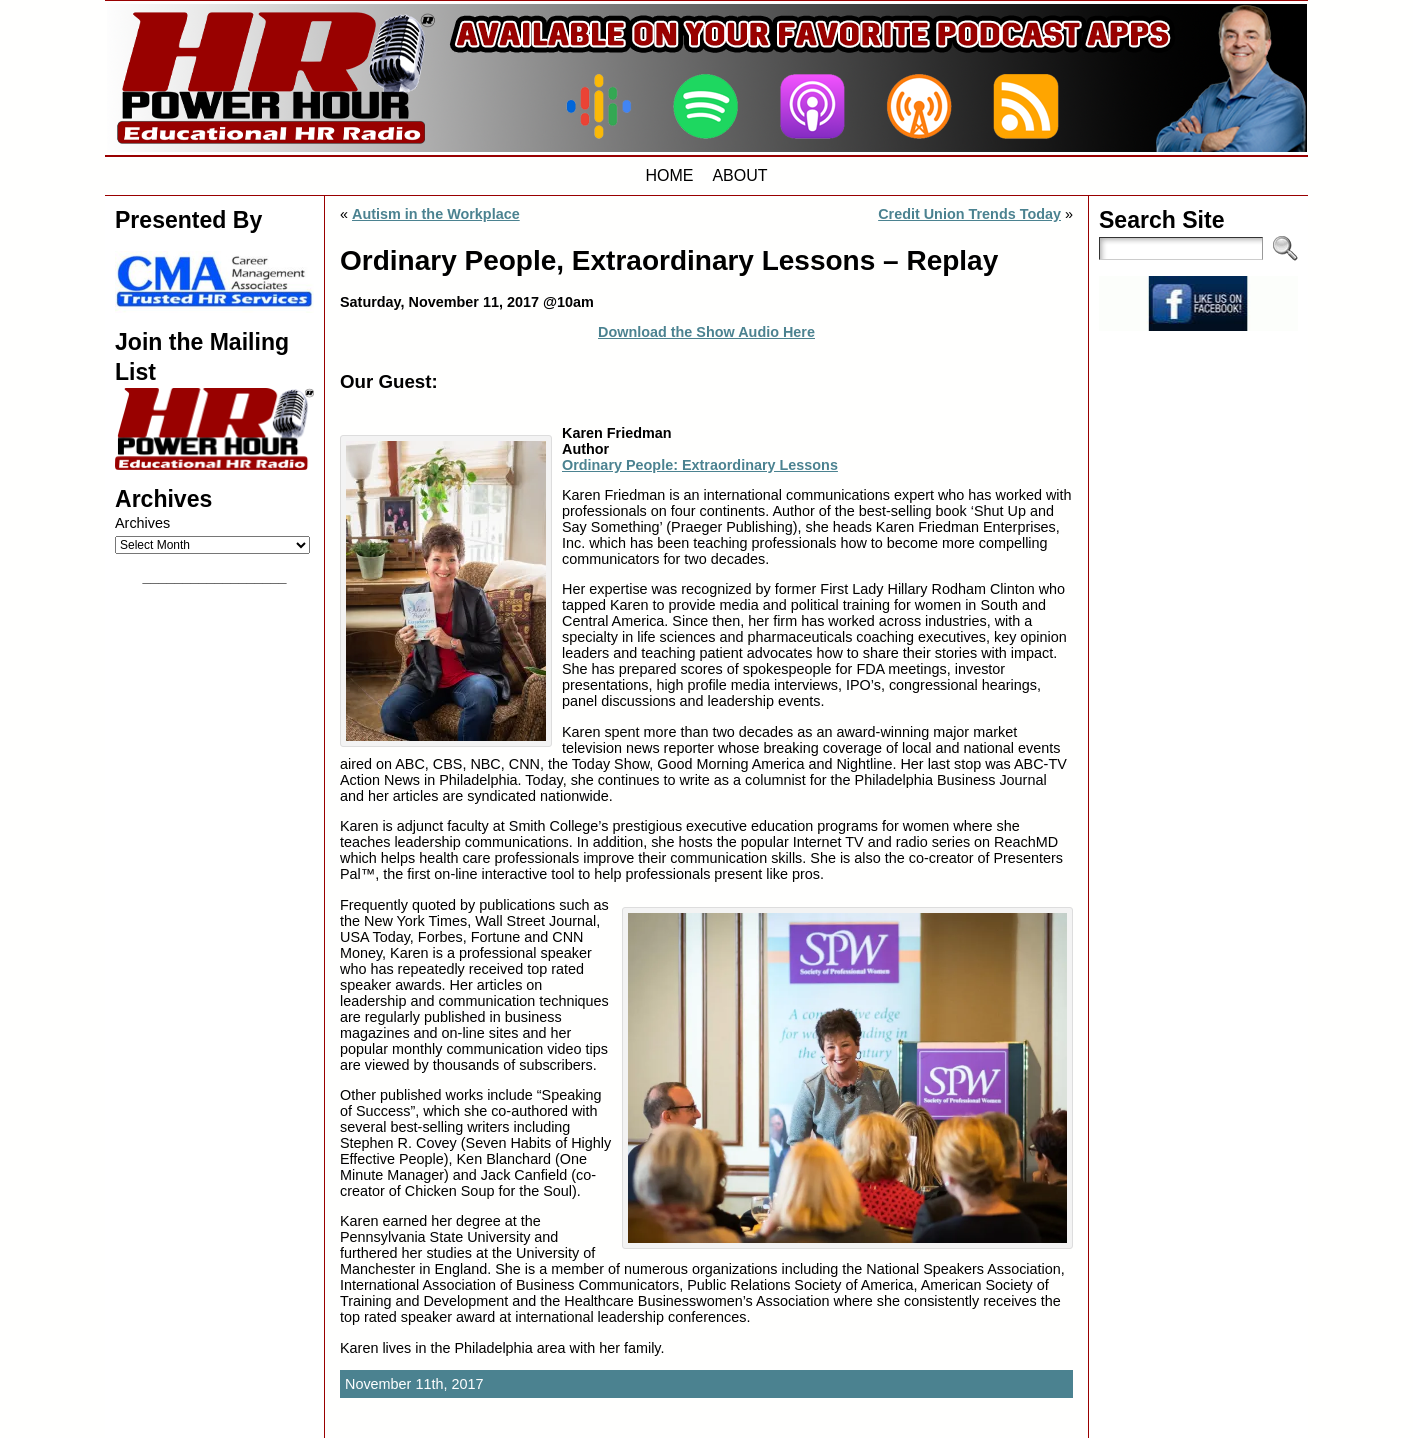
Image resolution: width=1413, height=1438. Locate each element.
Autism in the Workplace (436, 214)
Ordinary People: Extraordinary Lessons (700, 465)
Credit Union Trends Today (969, 214)
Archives (142, 523)
